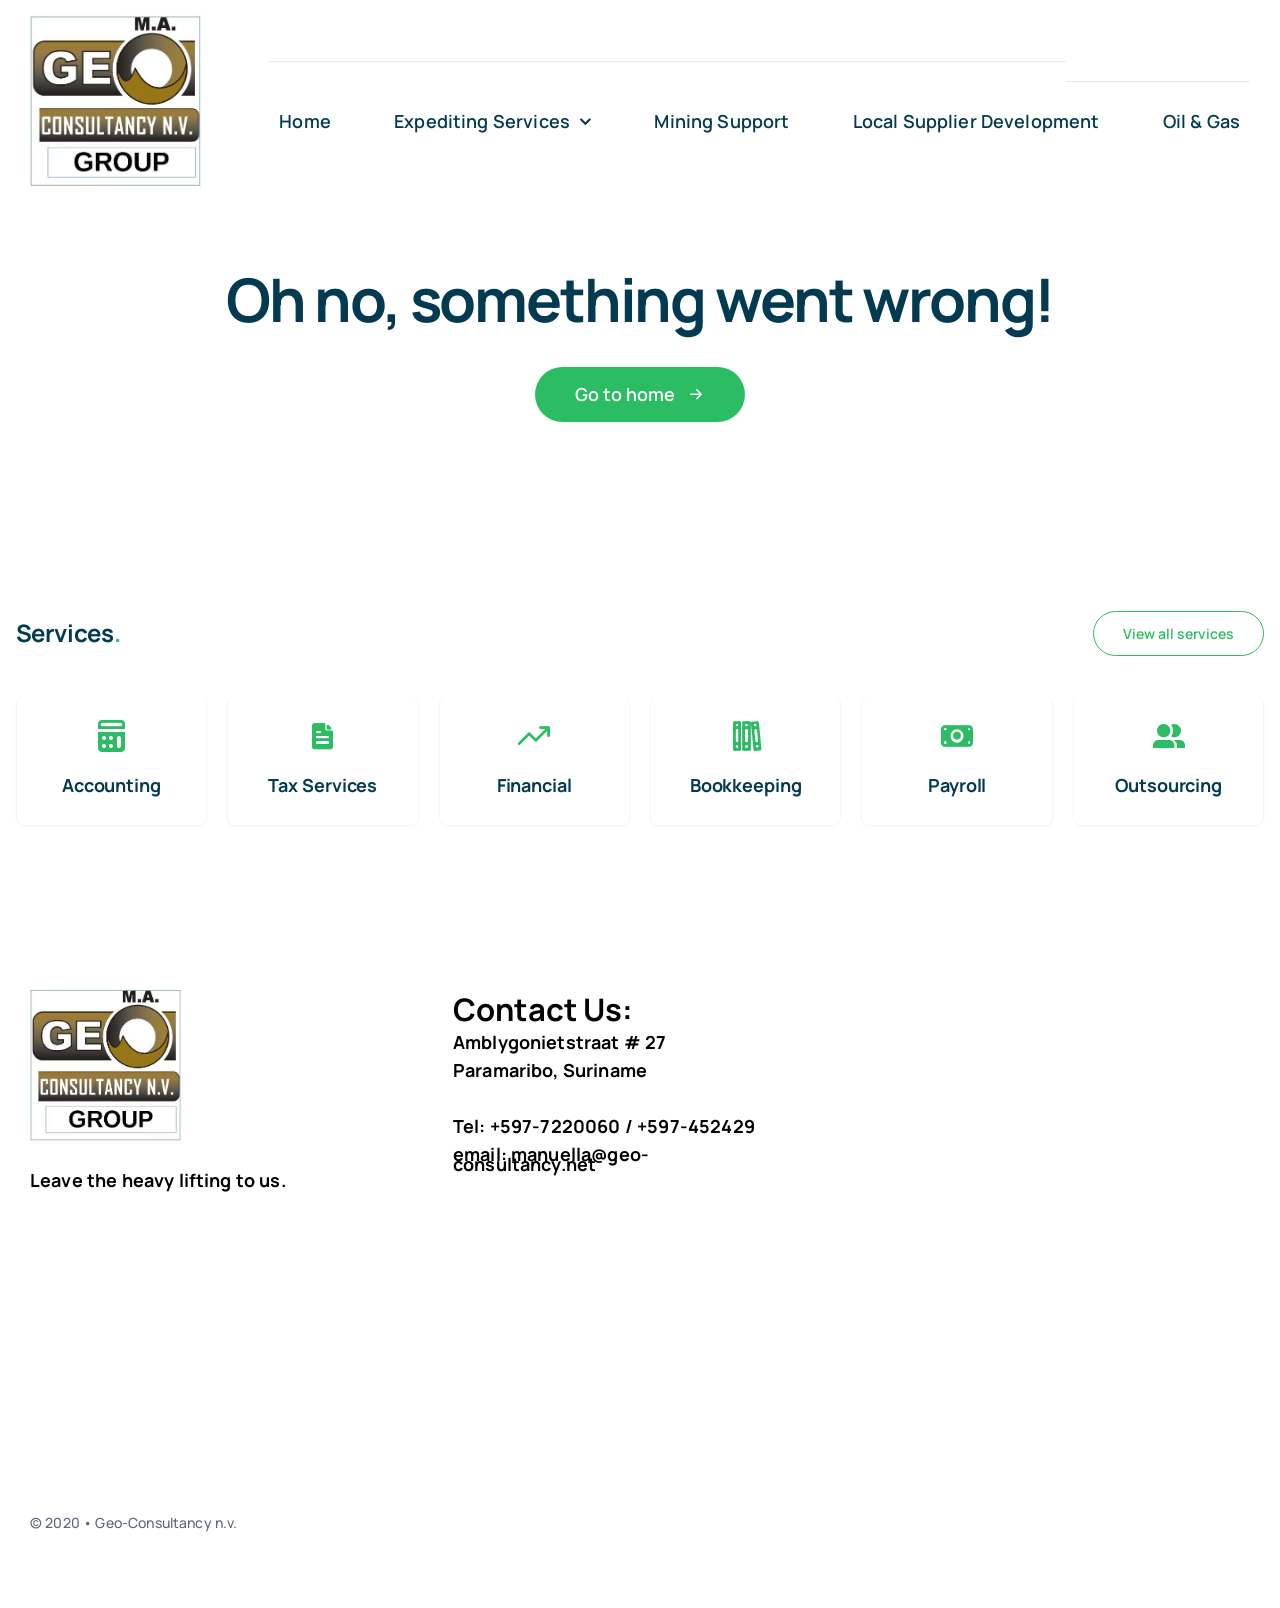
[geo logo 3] (116, 21)
